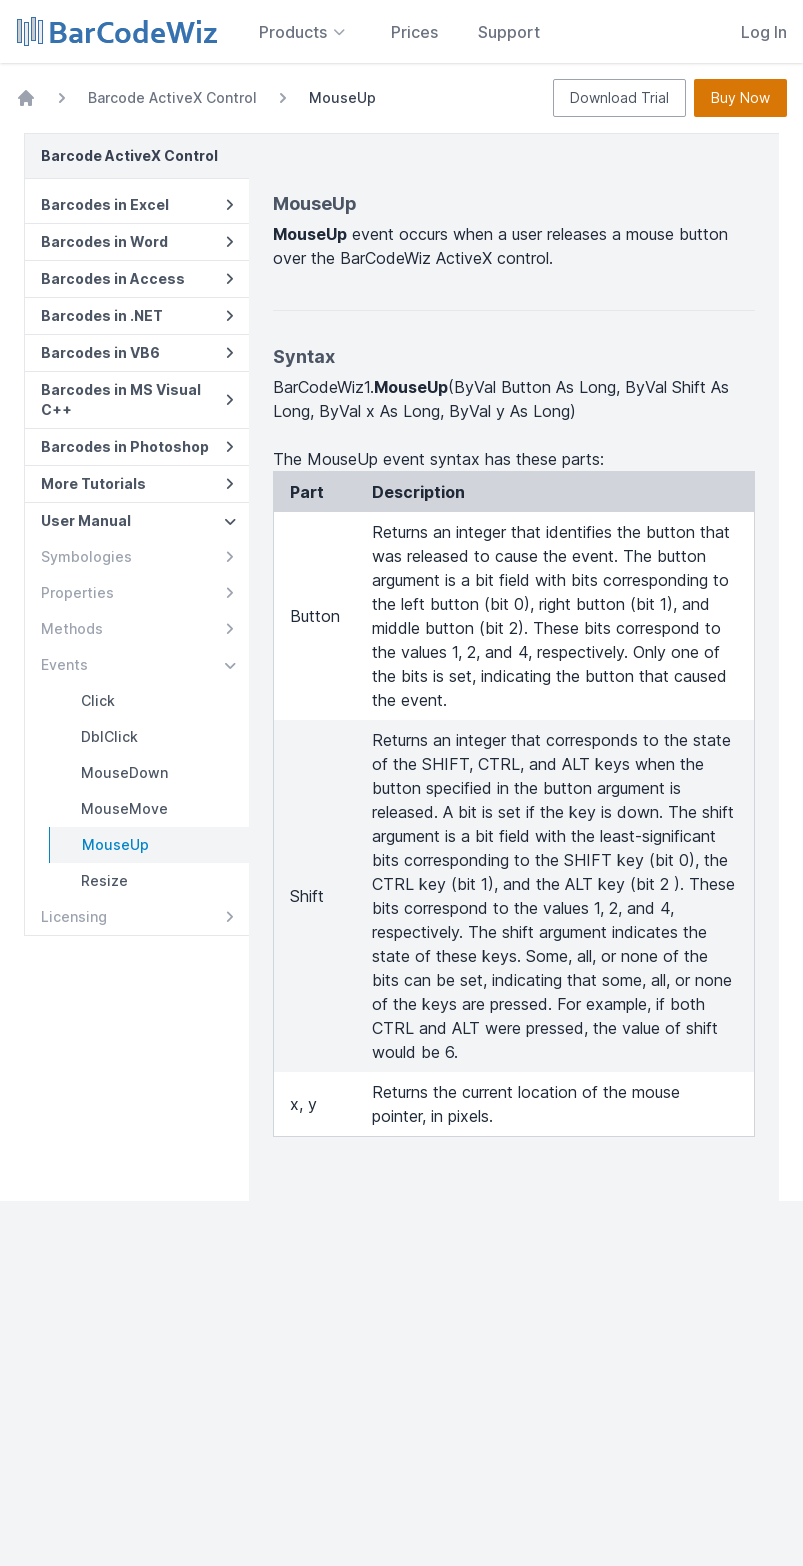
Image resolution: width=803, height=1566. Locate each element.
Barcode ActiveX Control (172, 97)
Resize (104, 880)
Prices (414, 32)
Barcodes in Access (137, 278)
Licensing (137, 916)
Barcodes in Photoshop (137, 446)
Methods (137, 628)
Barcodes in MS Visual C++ (137, 399)
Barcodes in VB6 (137, 352)
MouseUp (115, 844)
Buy (740, 98)
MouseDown (124, 772)
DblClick (109, 736)
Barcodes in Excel (137, 204)
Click (98, 700)
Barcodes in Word (137, 241)
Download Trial (619, 97)
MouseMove (124, 808)
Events (138, 664)
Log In (764, 32)
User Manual (138, 520)
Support (509, 32)
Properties (137, 592)
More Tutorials (137, 483)
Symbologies (137, 556)
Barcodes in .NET (137, 315)
